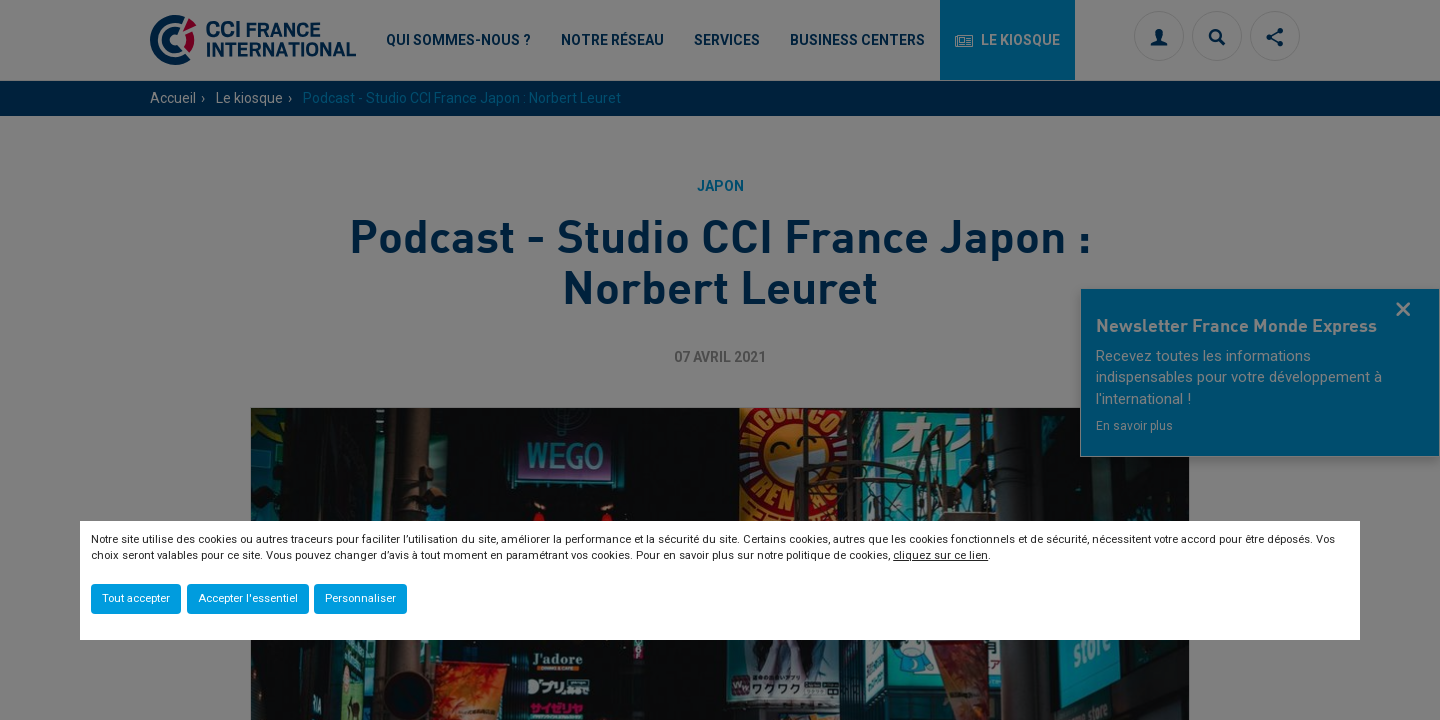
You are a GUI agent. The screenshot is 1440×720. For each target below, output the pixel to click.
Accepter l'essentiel (248, 598)
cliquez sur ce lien (940, 555)
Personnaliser (360, 598)
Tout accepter (136, 598)
